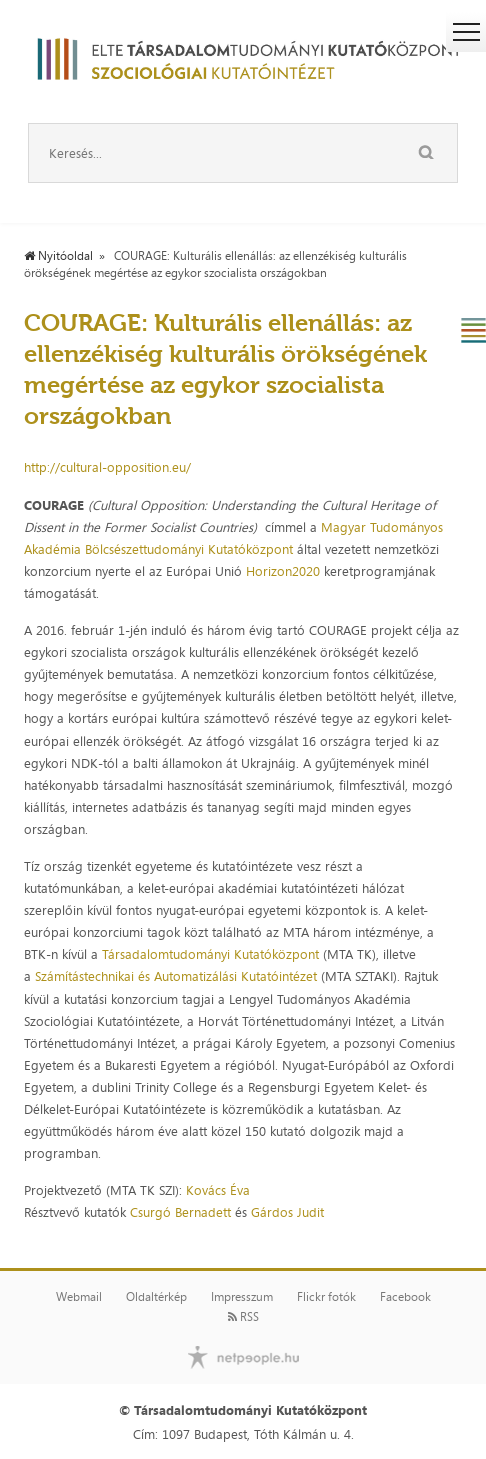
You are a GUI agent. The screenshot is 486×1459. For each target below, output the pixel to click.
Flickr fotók (326, 1297)
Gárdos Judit (287, 1212)
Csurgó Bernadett (180, 1212)
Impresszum (242, 1297)
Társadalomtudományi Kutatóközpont (210, 954)
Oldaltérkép (156, 1297)
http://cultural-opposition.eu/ (107, 467)
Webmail (79, 1297)
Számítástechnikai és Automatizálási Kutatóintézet (176, 976)
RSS (243, 1317)
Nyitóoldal (58, 256)
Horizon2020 (283, 571)
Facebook (405, 1297)
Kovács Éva (218, 1190)
